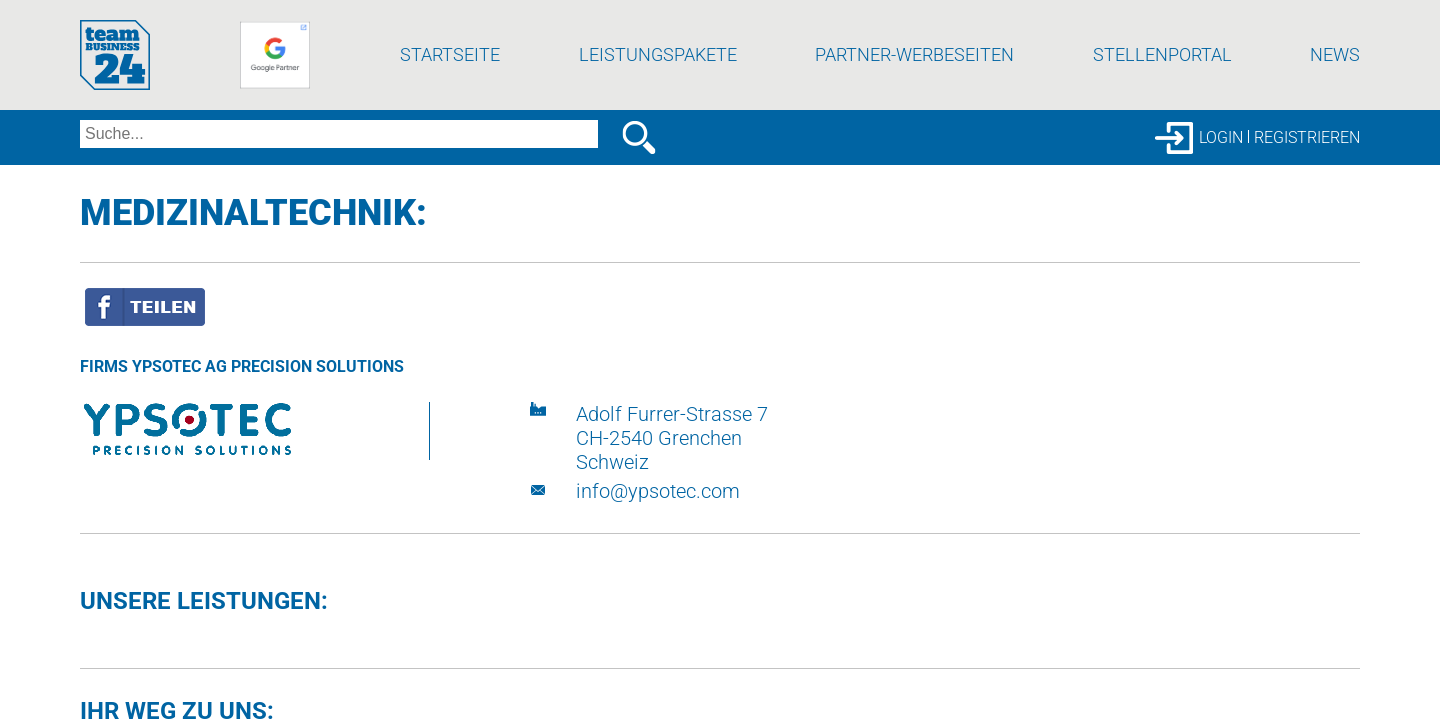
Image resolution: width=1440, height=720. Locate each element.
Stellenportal (1162, 94)
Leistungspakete (658, 94)
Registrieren (1307, 177)
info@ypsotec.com (658, 531)
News (1335, 94)
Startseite (450, 94)
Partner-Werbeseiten (914, 94)
